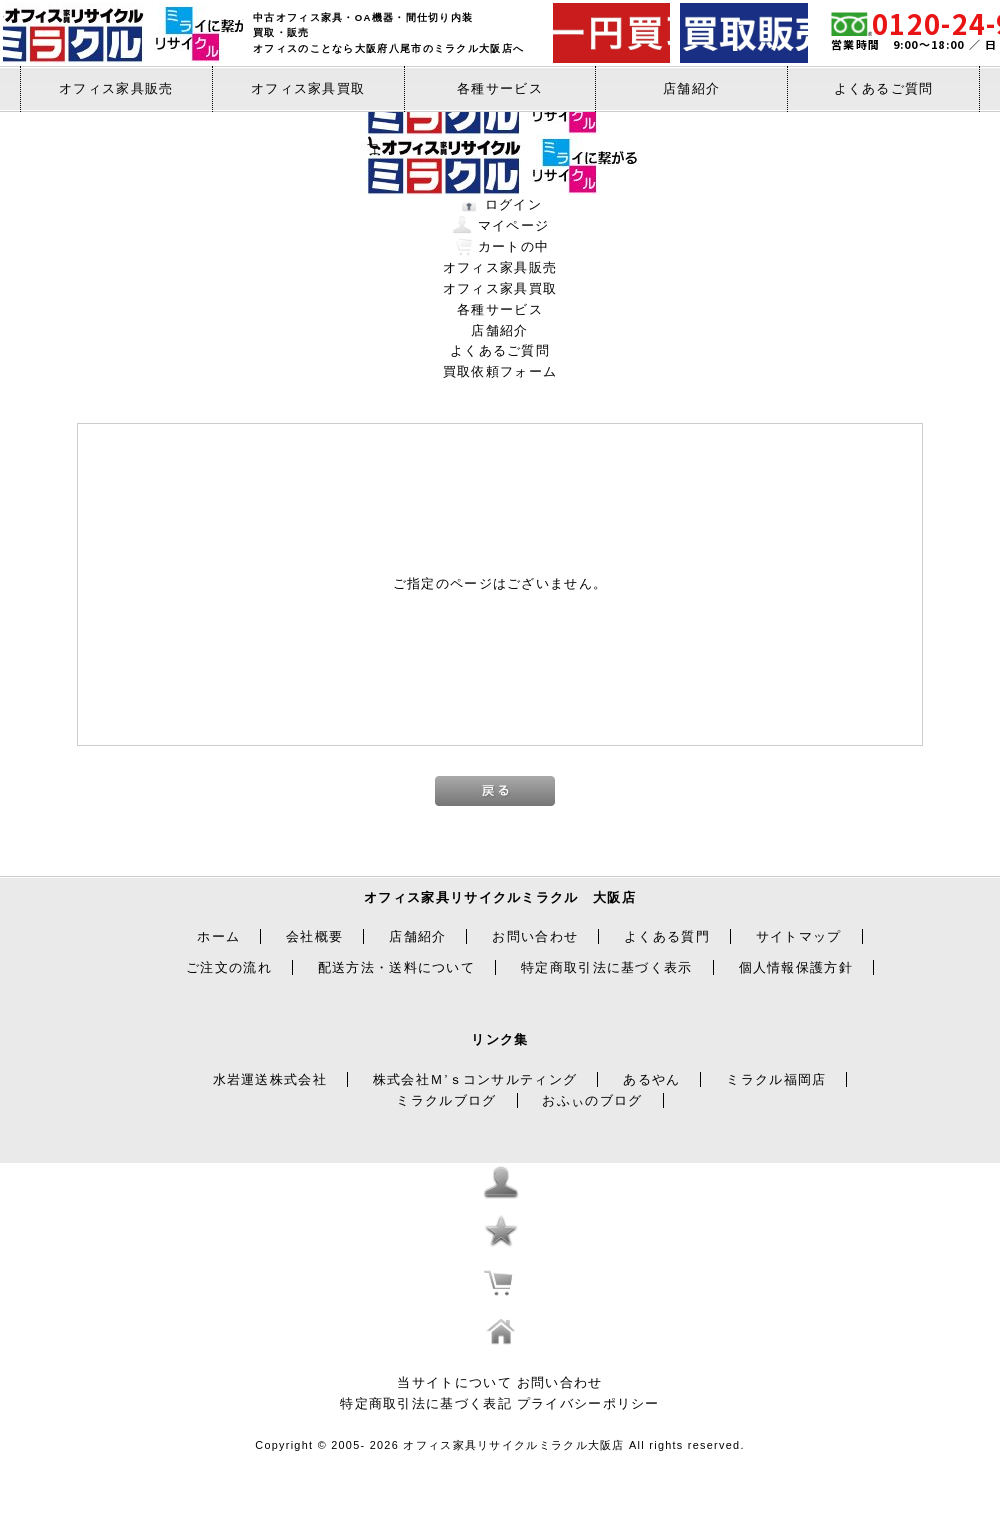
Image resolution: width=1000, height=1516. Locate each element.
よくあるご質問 (884, 88)
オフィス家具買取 (308, 88)
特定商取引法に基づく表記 (426, 1403)
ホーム (218, 936)
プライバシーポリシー (588, 1403)
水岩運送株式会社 (270, 1079)
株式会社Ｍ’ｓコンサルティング (475, 1079)
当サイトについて (454, 1382)
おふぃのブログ (592, 1100)
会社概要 (314, 936)
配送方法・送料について (396, 967)
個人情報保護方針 (796, 967)
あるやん (651, 1079)
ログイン (513, 204)
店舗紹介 (691, 88)
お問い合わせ (535, 936)
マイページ (514, 225)
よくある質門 (667, 936)
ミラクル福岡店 (776, 1079)
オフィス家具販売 (116, 88)
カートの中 (514, 246)
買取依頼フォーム (500, 371)
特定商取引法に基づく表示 (607, 967)
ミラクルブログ (446, 1100)
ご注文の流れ (229, 967)
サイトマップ (799, 936)
